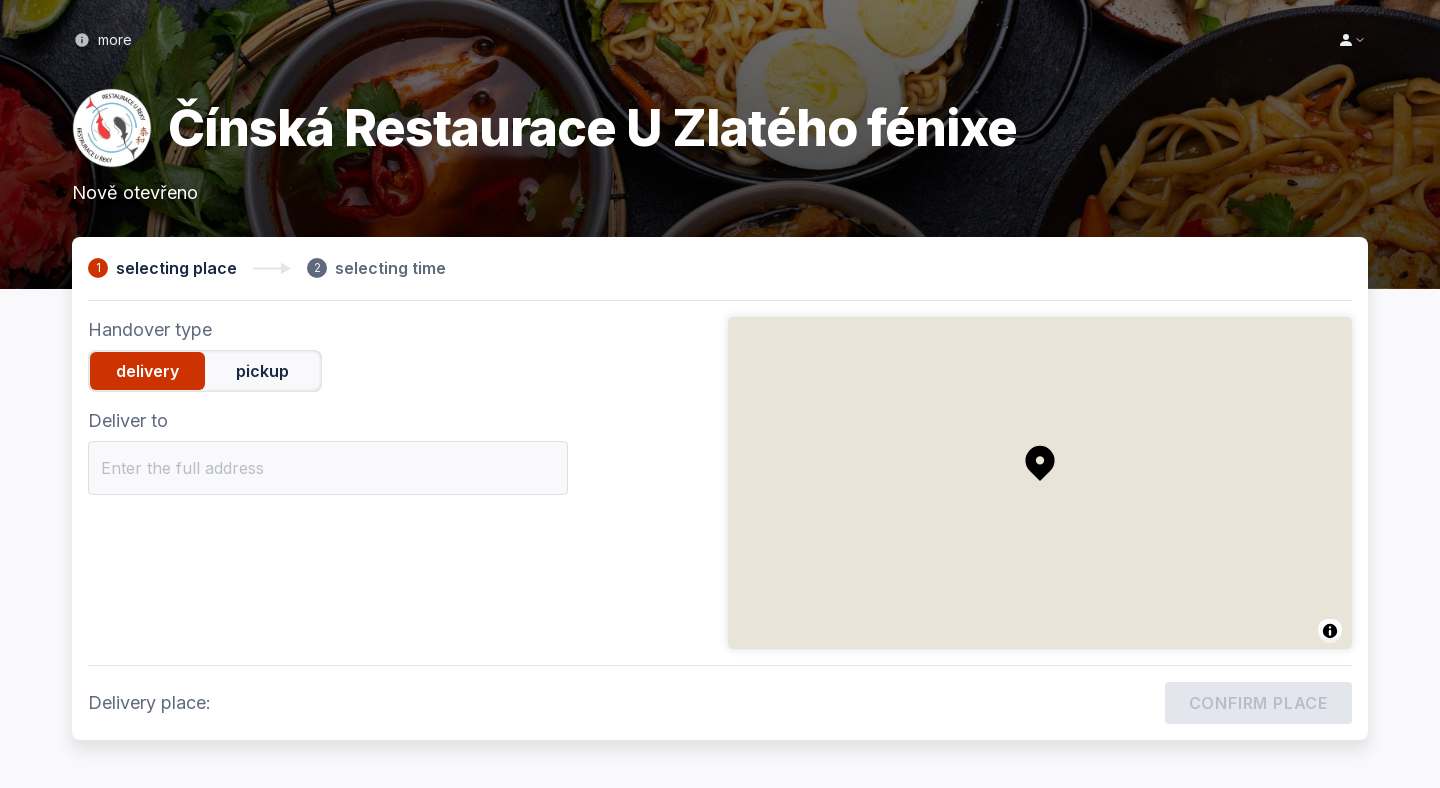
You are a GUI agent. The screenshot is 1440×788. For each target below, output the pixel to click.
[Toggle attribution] (1330, 631)
